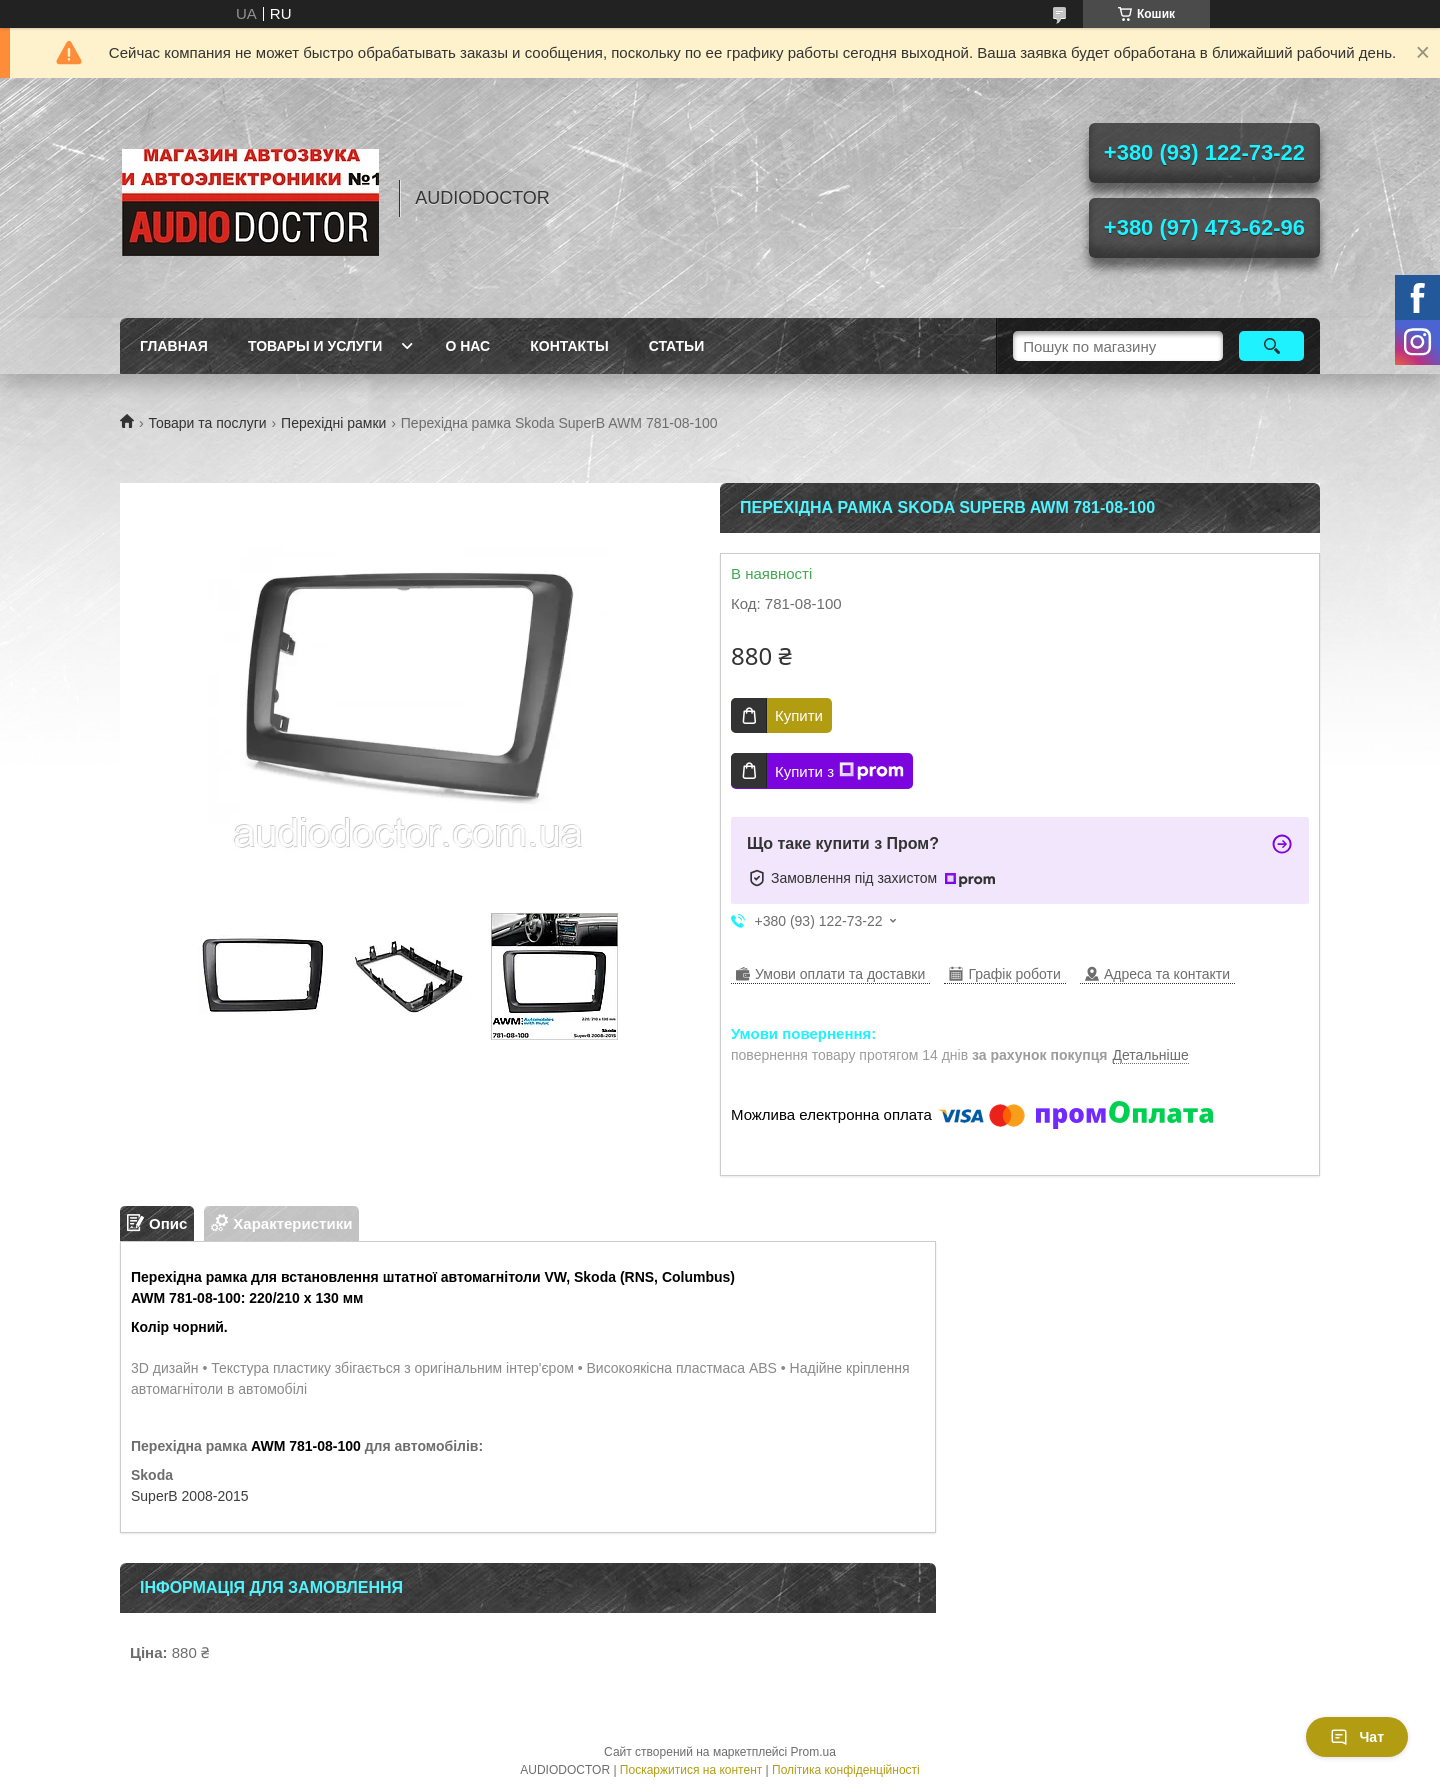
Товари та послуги (207, 423)
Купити (799, 715)
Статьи (677, 346)
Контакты (569, 346)
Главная (174, 346)
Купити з (839, 771)
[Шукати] (1271, 346)
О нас (467, 346)
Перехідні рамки (333, 423)
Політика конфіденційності (846, 1770)
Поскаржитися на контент (691, 1770)
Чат (1357, 1737)
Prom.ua (813, 1752)
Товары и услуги (315, 346)
